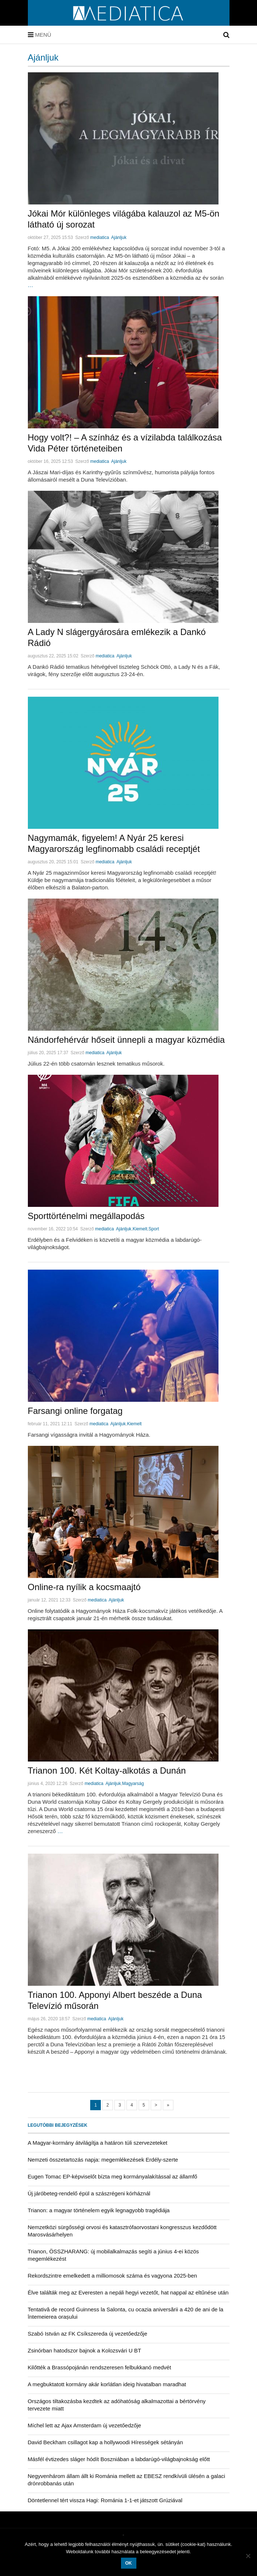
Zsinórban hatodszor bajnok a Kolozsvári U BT (84, 2350)
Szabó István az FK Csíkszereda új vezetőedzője (87, 2333)
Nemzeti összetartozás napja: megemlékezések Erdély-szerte (103, 2159)
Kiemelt (140, 1228)
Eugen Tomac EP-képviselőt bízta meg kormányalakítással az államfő (112, 2176)
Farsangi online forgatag (75, 1411)
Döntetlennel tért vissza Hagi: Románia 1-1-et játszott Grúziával (105, 2500)
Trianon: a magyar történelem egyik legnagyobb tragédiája (99, 2210)
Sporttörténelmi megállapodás (86, 1216)
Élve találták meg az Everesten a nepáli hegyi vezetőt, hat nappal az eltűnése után (128, 2292)
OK (128, 2563)
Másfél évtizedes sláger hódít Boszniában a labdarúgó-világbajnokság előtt (119, 2459)
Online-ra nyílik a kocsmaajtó (84, 1587)
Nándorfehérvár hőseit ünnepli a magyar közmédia (126, 1040)
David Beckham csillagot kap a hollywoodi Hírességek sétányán (105, 2442)
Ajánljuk (118, 237)
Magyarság (133, 1783)
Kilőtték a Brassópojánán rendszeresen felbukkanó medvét (99, 2367)
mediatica (99, 237)
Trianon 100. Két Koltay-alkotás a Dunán (107, 1770)
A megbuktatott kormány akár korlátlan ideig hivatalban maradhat (107, 2384)
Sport (153, 1228)
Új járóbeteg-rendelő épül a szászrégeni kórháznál (89, 2193)
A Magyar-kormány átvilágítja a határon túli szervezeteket (98, 2143)
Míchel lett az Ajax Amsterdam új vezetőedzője (84, 2425)
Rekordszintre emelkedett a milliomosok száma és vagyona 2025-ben (112, 2275)
